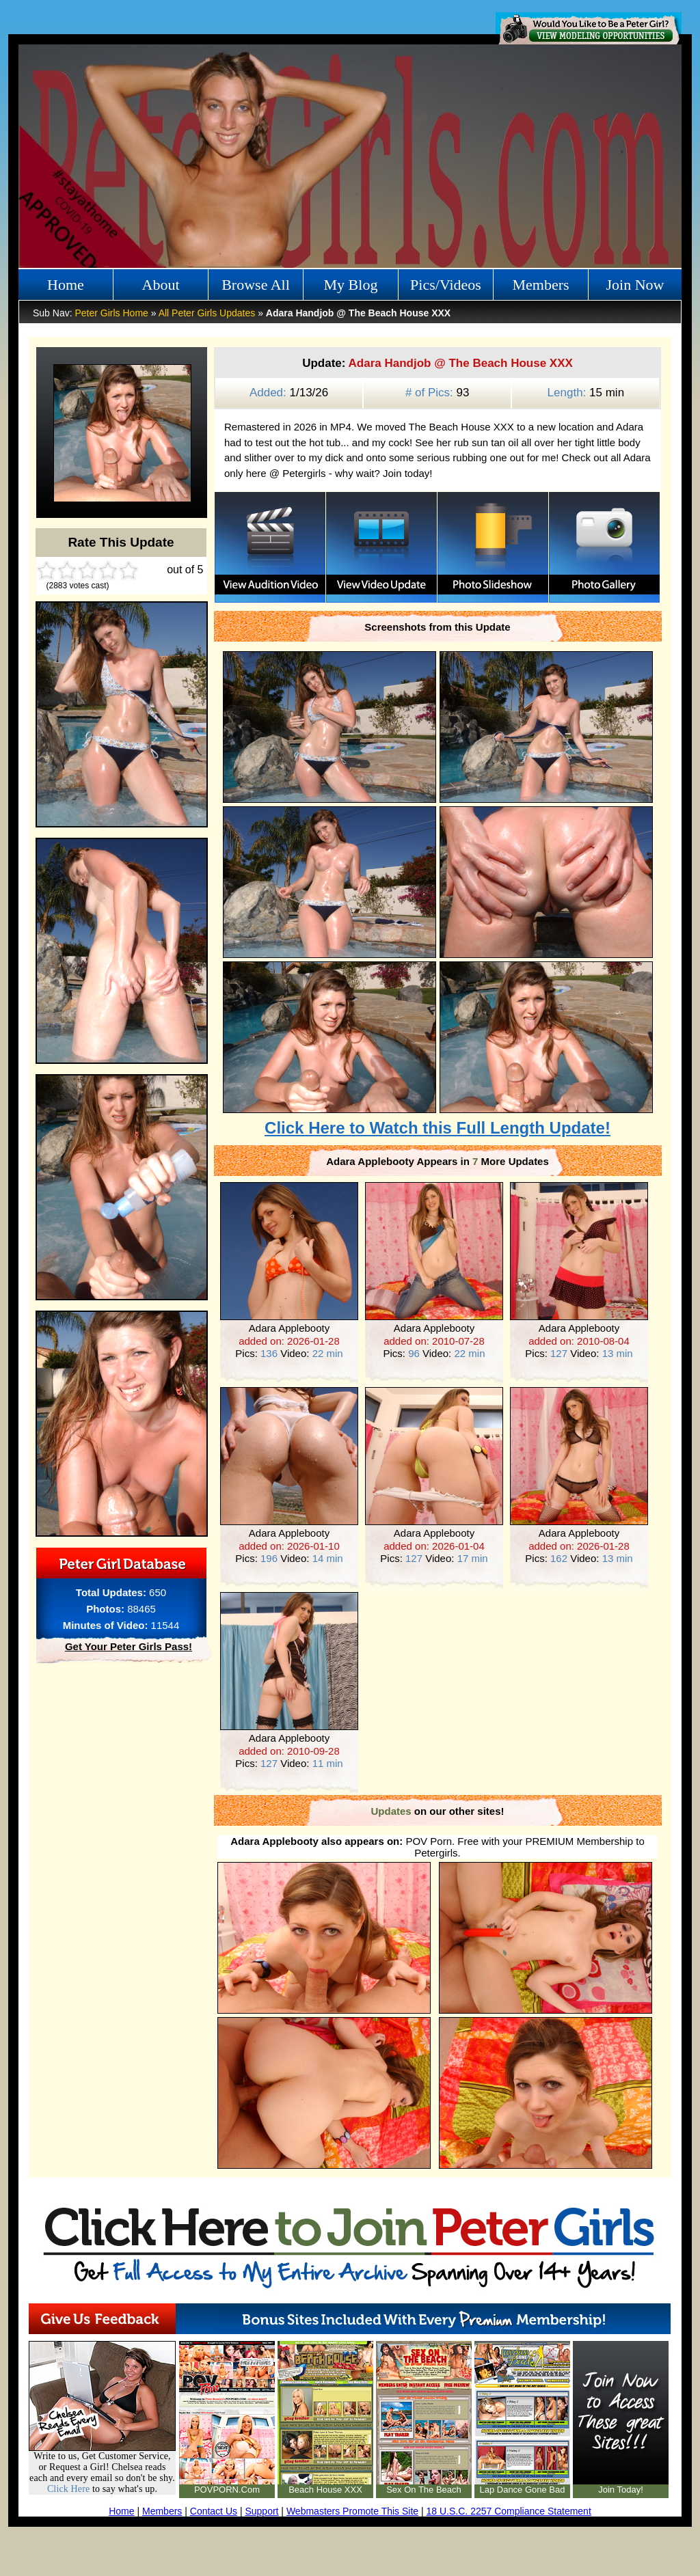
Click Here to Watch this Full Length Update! (437, 1128)
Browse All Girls (255, 288)
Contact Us (213, 2511)
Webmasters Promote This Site (352, 2511)
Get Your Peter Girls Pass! (128, 1646)
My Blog (351, 284)
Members (540, 284)
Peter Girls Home (111, 312)
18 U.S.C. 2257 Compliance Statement (509, 2511)
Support (261, 2511)
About (161, 284)
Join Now (635, 284)
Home (65, 284)
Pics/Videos (445, 284)
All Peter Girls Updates (207, 312)
